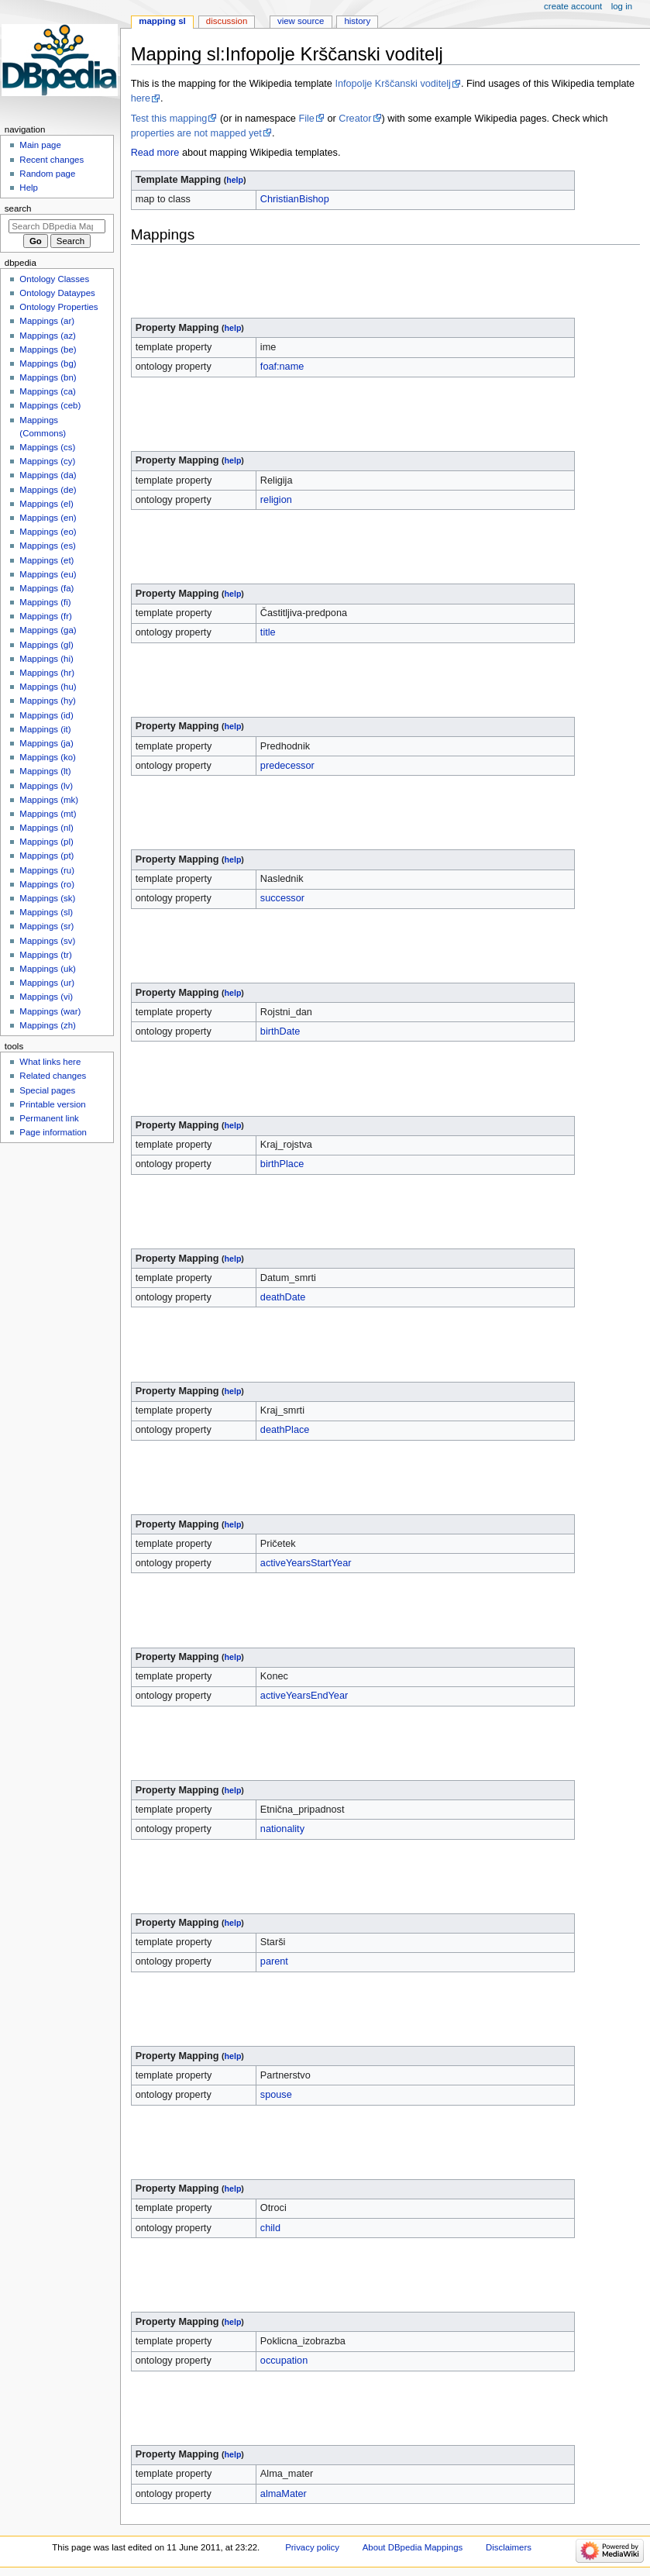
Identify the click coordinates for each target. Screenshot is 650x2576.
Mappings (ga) (47, 630)
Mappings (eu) (47, 574)
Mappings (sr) (46, 926)
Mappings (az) (47, 335)
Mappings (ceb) (50, 405)
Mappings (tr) (45, 954)
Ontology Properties (58, 307)
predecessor (287, 765)
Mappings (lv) (46, 785)
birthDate (280, 1031)
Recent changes (51, 159)
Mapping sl (162, 21)
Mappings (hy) (47, 700)
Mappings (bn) (47, 377)
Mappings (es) (47, 545)
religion (276, 499)
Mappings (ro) (46, 884)
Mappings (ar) (46, 320)
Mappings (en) (47, 517)
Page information (53, 1132)
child (270, 2228)
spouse (276, 2094)
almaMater (283, 2493)
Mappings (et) (46, 560)
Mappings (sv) (47, 940)
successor (282, 898)
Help (28, 187)
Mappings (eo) (47, 531)
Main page (40, 145)
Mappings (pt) (46, 855)
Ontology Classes (54, 279)
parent (274, 1961)
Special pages (47, 1090)
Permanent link (48, 1118)
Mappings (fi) (45, 602)
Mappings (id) (46, 715)
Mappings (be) (47, 349)
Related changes (52, 1075)
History (357, 21)
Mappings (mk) (48, 799)
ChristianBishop (294, 199)
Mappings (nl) (46, 827)
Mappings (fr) (45, 616)
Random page (47, 173)
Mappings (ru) (46, 870)
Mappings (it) (45, 729)
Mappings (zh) (47, 1025)
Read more (155, 152)
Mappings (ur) (46, 982)
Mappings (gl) (46, 644)
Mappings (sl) (46, 912)
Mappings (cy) (47, 461)
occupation (284, 2360)
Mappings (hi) (46, 658)
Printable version (52, 1104)
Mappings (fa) (46, 588)
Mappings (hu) (47, 686)
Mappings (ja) (46, 743)
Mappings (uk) (47, 968)
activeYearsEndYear (304, 1695)
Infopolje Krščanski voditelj (393, 83)
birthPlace (282, 1164)
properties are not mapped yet (196, 133)
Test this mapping (169, 118)
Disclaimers (508, 2547)
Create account (573, 6)
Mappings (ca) (47, 391)
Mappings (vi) (46, 996)
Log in (621, 6)
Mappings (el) (46, 503)
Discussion (226, 21)
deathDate (283, 1297)
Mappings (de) (47, 489)
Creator (355, 118)
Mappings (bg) (47, 363)
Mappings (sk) (47, 898)
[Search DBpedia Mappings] (57, 226)
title (268, 632)
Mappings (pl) (46, 841)
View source (300, 21)
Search (18, 208)
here (140, 98)
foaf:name (282, 366)
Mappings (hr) (46, 672)
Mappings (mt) (47, 813)
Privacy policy (312, 2547)
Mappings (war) (50, 1011)
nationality (282, 1829)
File (306, 118)
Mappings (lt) (45, 771)
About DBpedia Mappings (413, 2547)
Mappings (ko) (47, 757)
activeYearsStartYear (306, 1563)
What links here (50, 1061)
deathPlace (285, 1429)
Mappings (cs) (47, 447)
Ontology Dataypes (57, 293)
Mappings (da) (47, 475)
